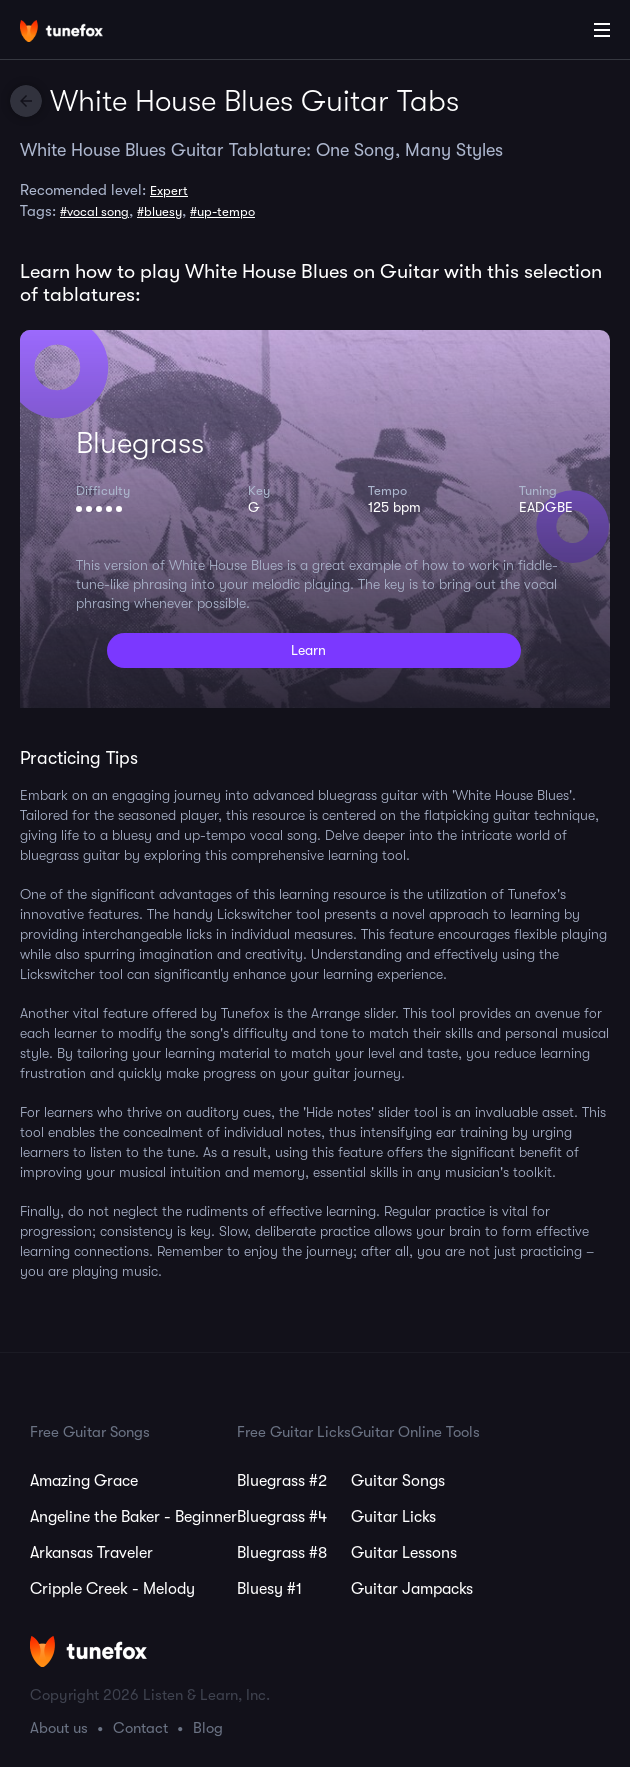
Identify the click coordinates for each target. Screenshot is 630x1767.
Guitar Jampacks (412, 1589)
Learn (308, 650)
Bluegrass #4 (282, 1517)
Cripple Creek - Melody (112, 1589)
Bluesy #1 (269, 1589)
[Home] (80, 33)
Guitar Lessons (404, 1553)
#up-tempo (222, 211)
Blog (208, 1728)
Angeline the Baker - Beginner (133, 1517)
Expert (169, 190)
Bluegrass (140, 443)
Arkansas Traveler (91, 1553)
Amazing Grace (84, 1481)
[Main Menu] (602, 30)
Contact (140, 1728)
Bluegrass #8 (282, 1553)
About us (59, 1728)
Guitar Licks (393, 1517)
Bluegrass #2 (282, 1481)
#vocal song (94, 211)
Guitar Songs (398, 1481)
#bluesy (159, 211)
